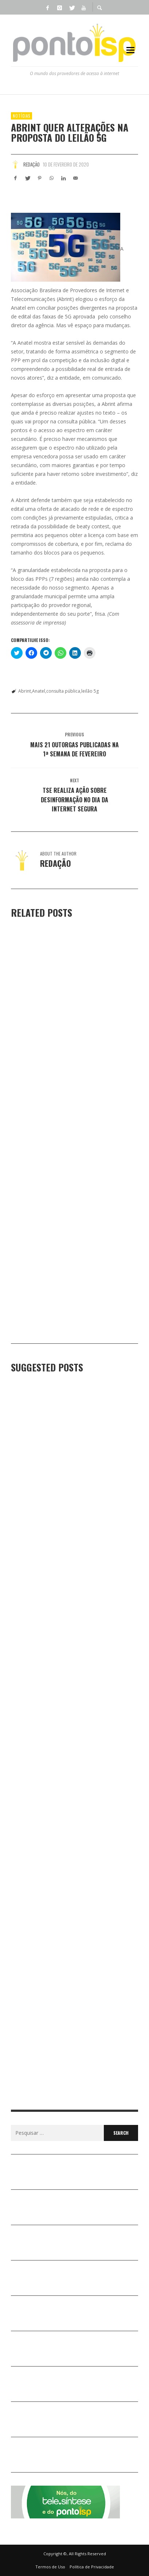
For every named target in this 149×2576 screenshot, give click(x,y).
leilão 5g (90, 691)
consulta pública (63, 691)
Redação (31, 164)
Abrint (24, 691)
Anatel (38, 691)
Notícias (21, 116)
